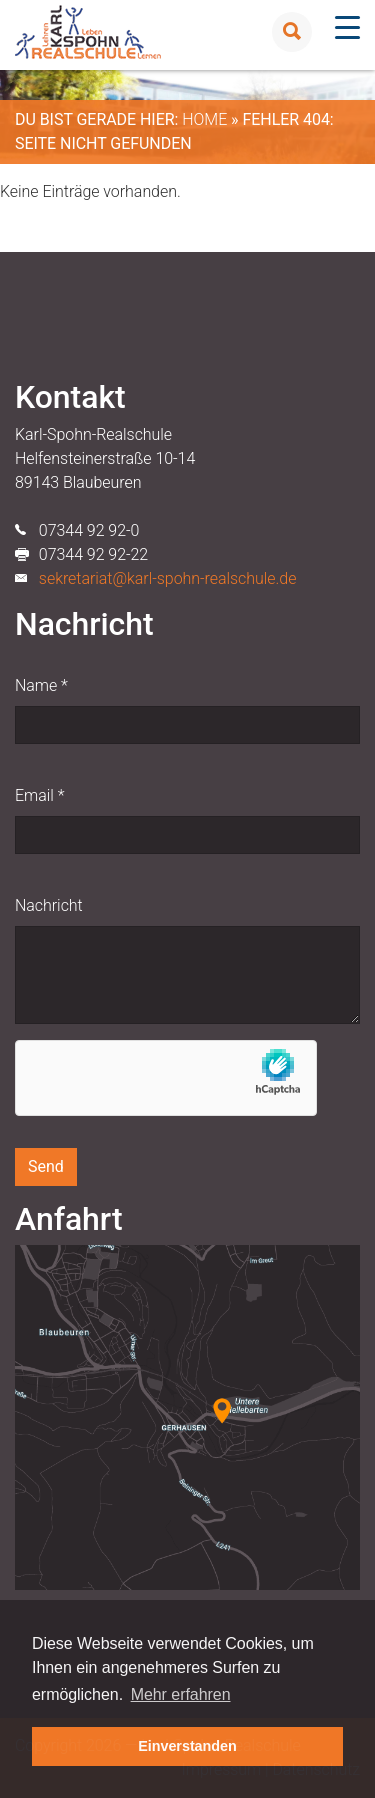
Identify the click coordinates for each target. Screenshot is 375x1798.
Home (204, 119)
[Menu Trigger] (347, 27)
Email (39, 795)
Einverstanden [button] (187, 1746)
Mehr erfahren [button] (181, 1694)
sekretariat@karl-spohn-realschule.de (168, 578)
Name (41, 685)
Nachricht (49, 905)
